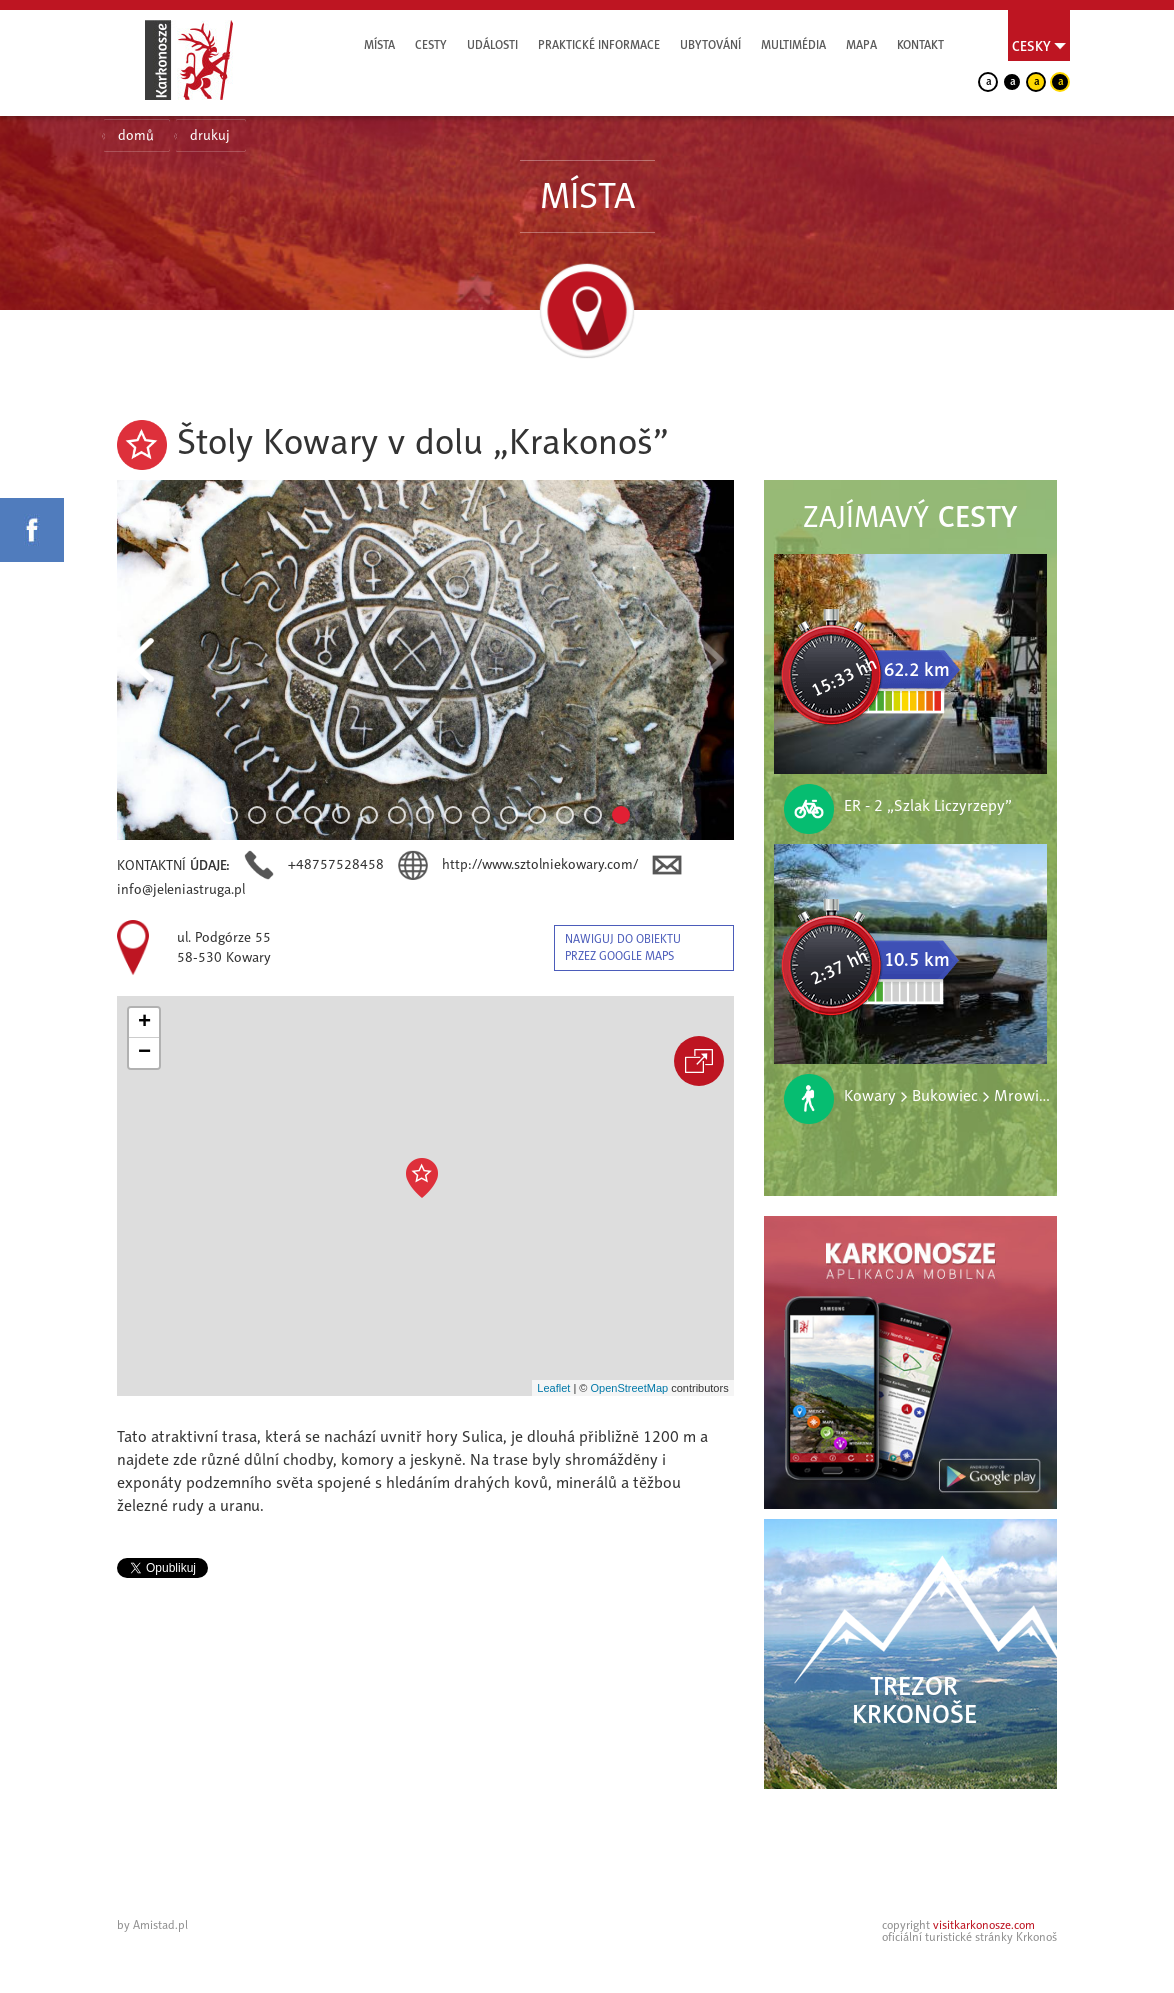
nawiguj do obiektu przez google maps (623, 947)
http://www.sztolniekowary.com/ (542, 864)
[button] (422, 1178)
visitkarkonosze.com (984, 1925)
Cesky (1031, 46)
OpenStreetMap (629, 1388)
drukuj (210, 135)
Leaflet (553, 1388)
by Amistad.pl (152, 1925)
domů (136, 135)
